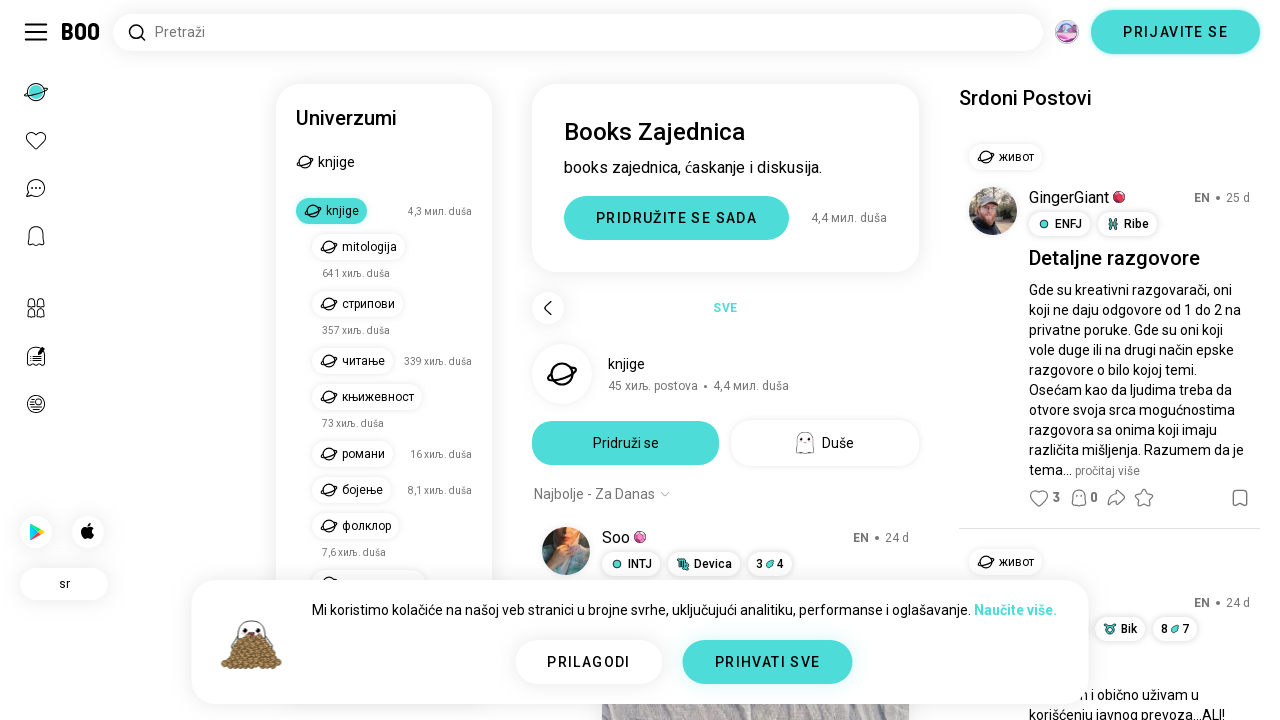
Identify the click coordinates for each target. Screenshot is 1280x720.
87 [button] (1175, 629)
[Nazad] (548, 308)
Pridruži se (626, 443)
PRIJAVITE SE (1175, 32)
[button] (640, 537)
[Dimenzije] (1067, 32)
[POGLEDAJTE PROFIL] (566, 551)
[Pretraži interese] (578, 32)
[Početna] (81, 32)
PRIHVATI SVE (768, 662)
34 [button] (770, 564)
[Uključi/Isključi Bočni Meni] (36, 32)
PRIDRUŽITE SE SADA (676, 218)
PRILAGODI (589, 662)
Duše (825, 443)
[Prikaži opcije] (602, 494)
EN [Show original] (861, 538)
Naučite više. (1015, 610)
